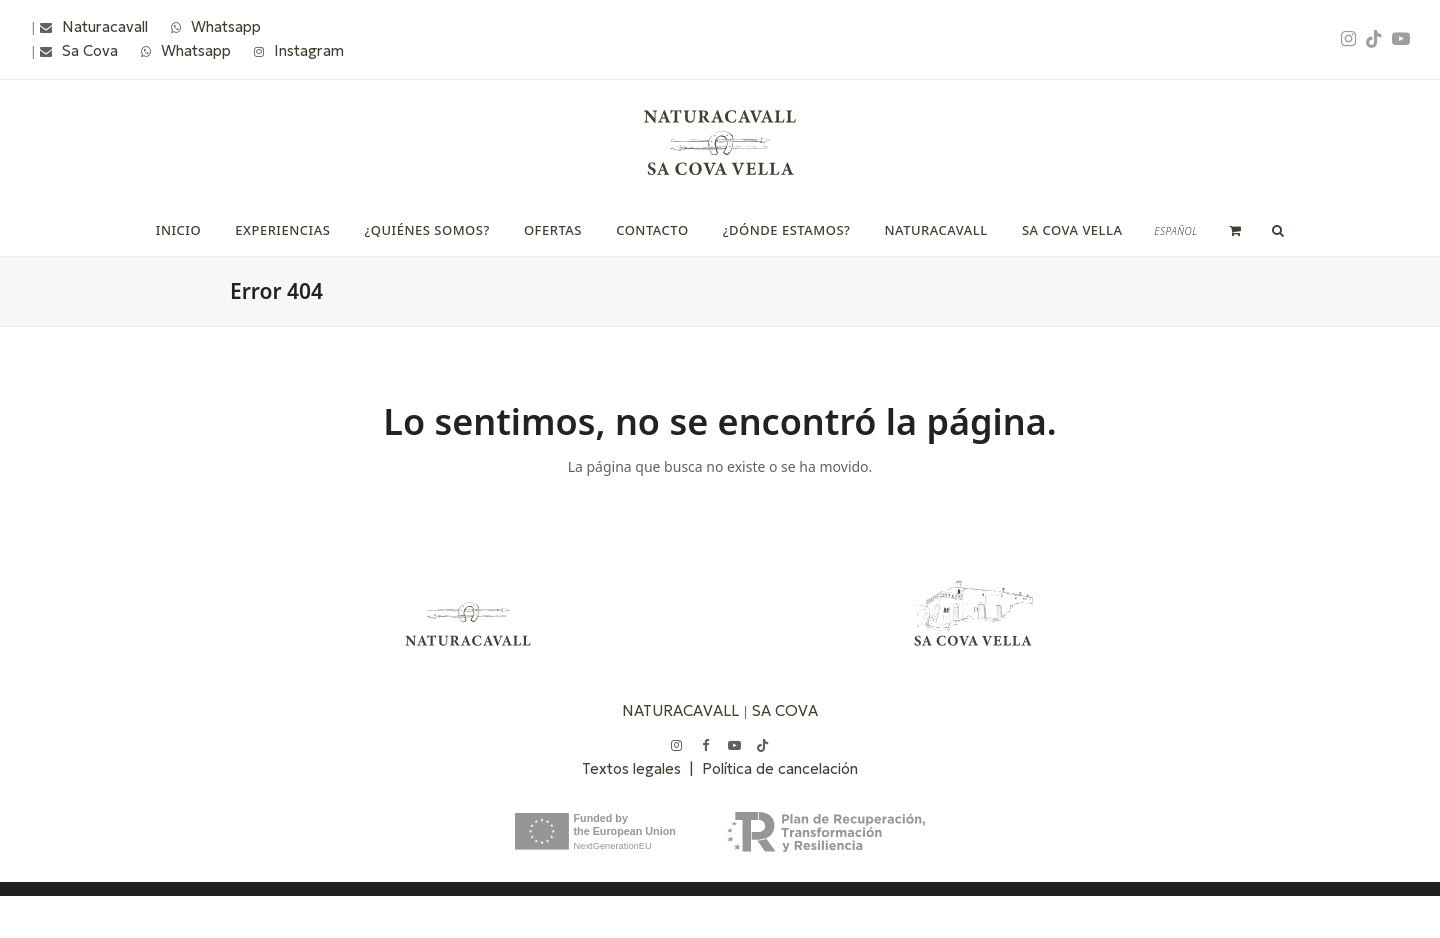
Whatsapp (226, 26)
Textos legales (635, 768)
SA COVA (785, 710)
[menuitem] (1175, 231)
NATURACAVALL (680, 710)
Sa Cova (90, 50)
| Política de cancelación (773, 768)
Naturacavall (105, 26)
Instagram (309, 50)
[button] (1235, 230)
